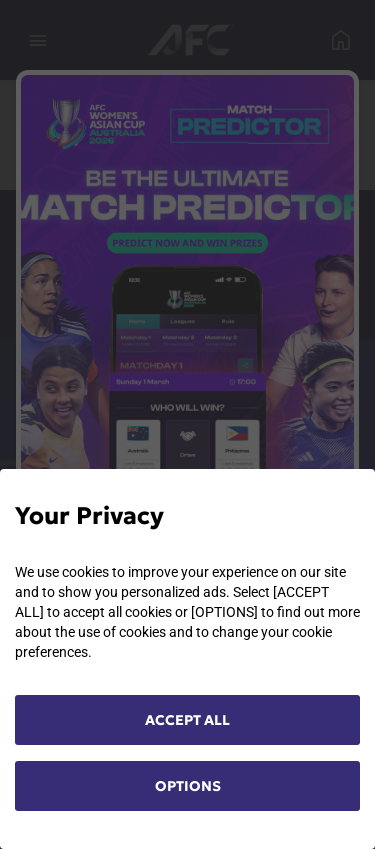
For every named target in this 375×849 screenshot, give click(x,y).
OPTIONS (188, 786)
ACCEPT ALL (187, 720)
